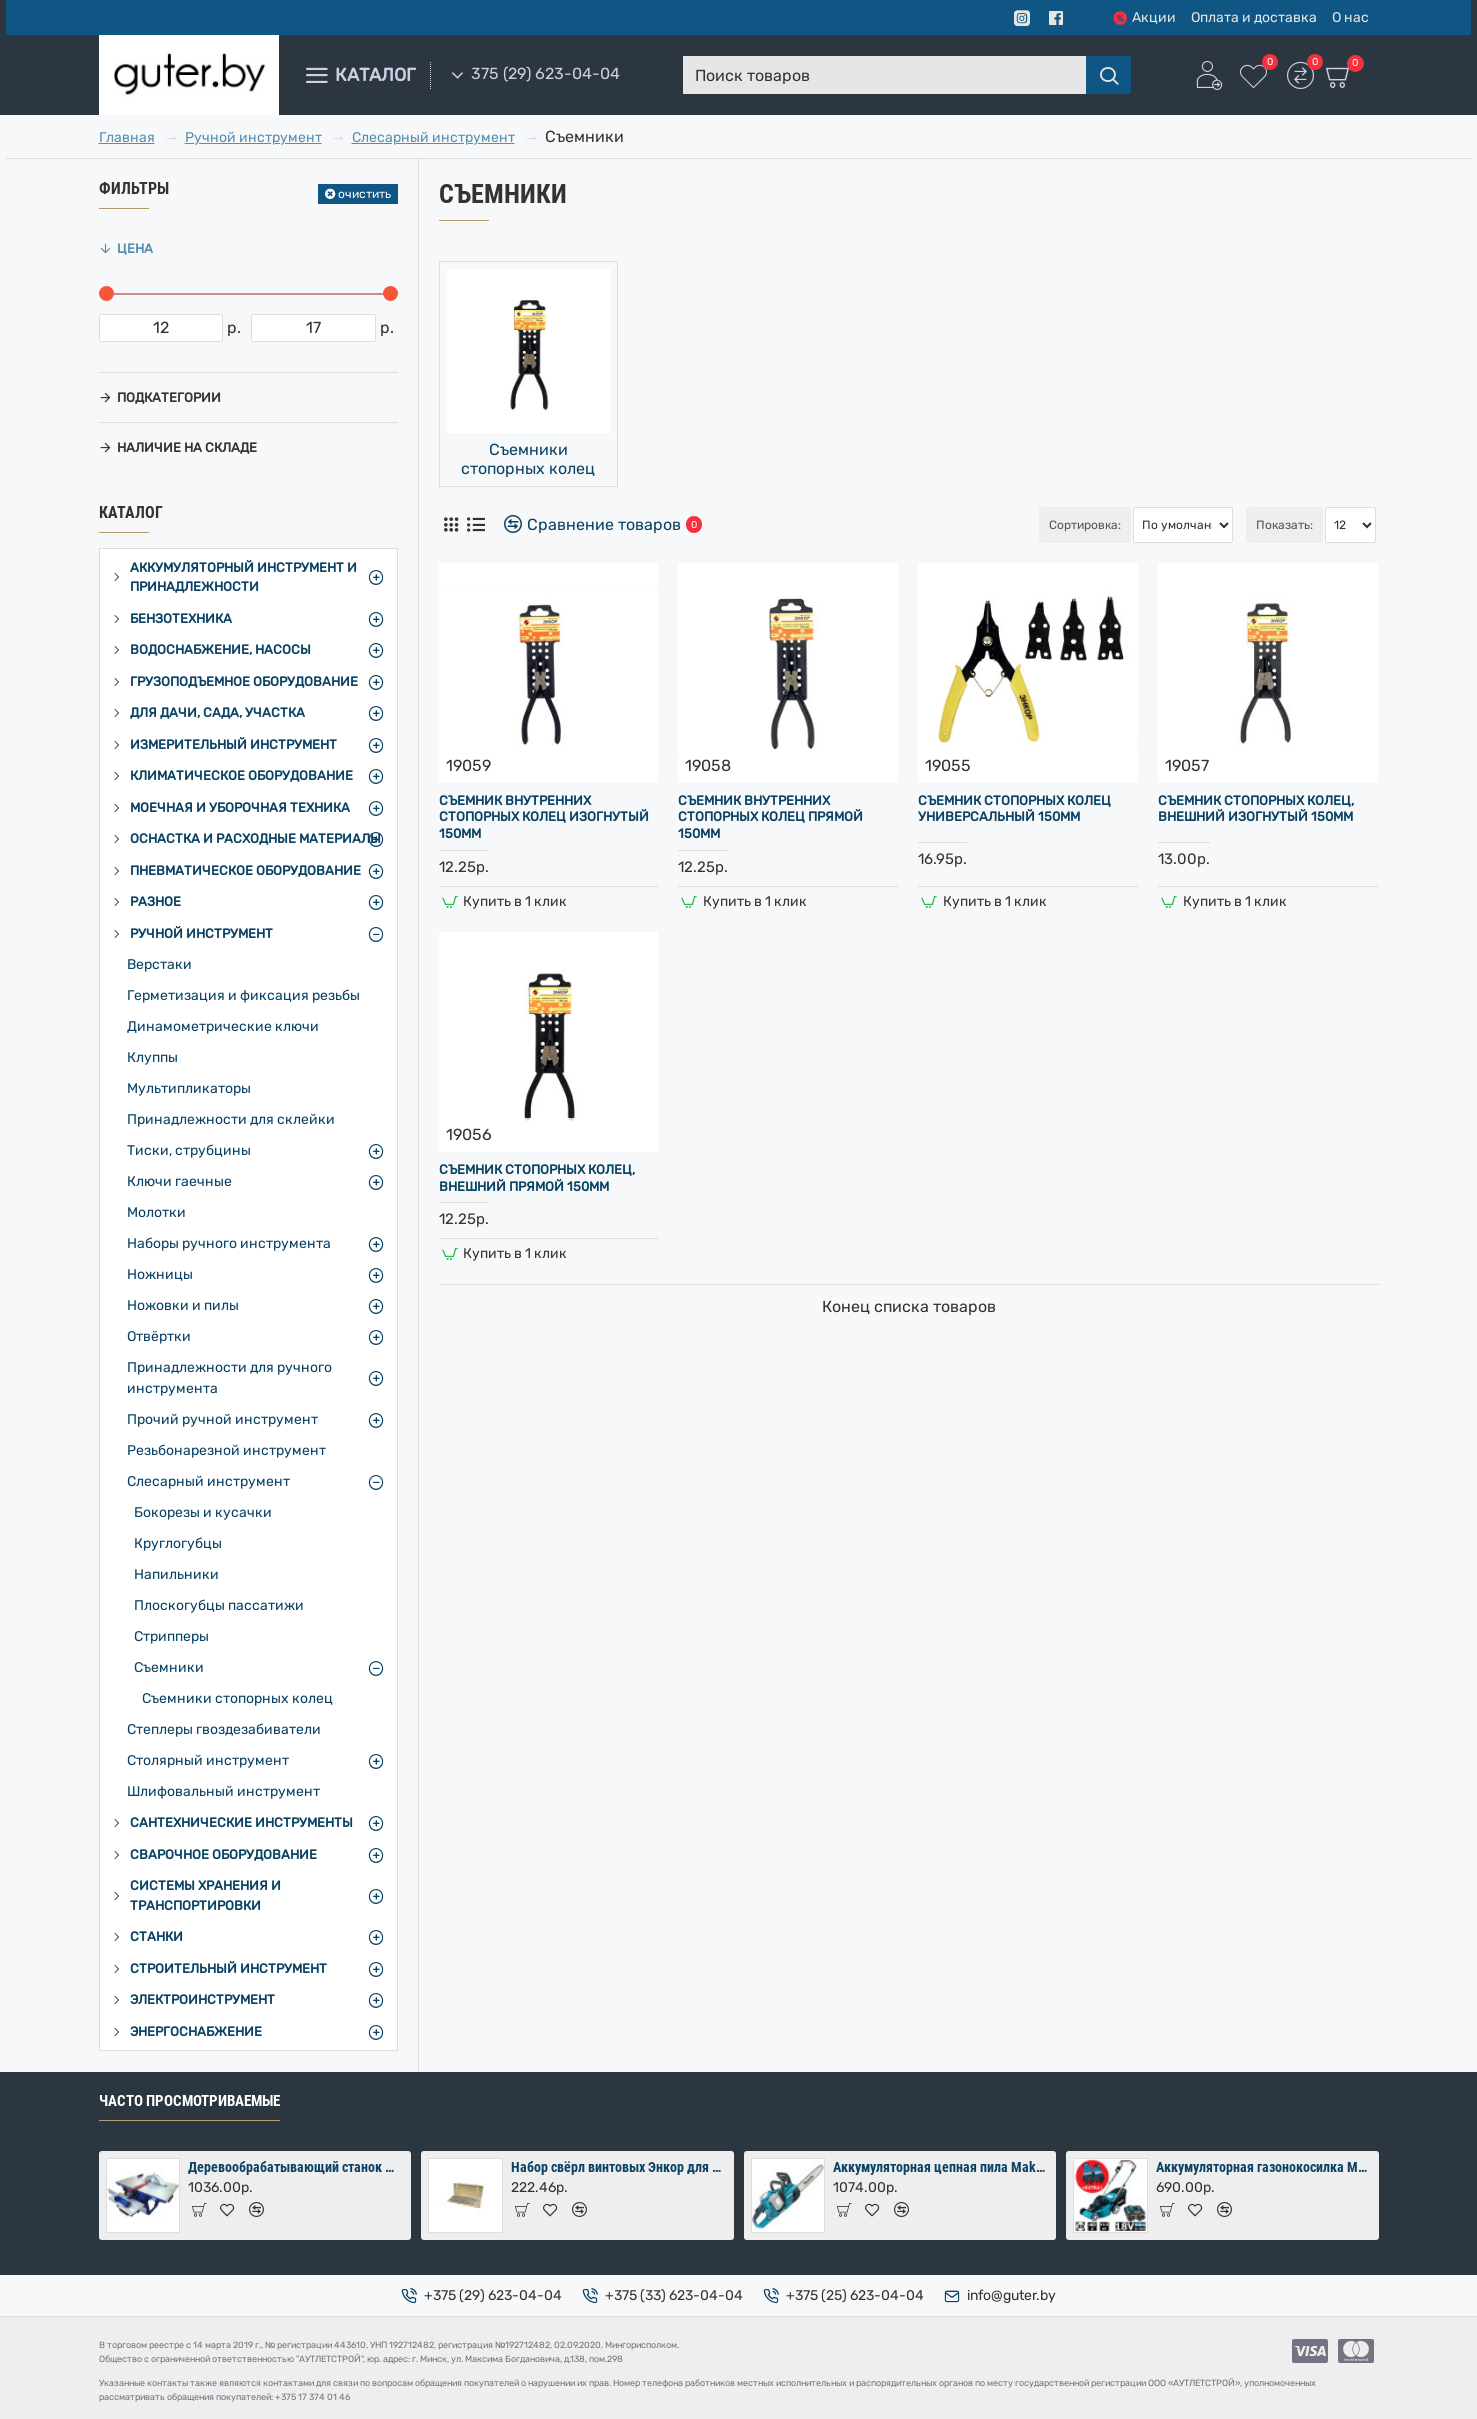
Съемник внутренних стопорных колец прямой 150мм (770, 817)
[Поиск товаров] (1108, 75)
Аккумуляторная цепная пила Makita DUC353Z (941, 2167)
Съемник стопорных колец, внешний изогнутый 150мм (1256, 809)
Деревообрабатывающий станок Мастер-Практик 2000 (296, 2167)
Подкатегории (169, 397)
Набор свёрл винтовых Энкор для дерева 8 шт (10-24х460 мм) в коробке (619, 2167)
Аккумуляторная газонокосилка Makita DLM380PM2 (1264, 2167)
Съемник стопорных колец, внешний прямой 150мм (537, 1178)
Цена (135, 248)
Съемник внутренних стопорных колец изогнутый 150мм (544, 817)
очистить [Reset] (364, 194)
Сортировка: (980, 525)
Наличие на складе (187, 447)
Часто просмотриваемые (189, 2101)
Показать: (1284, 525)
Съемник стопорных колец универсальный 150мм (1014, 809)
